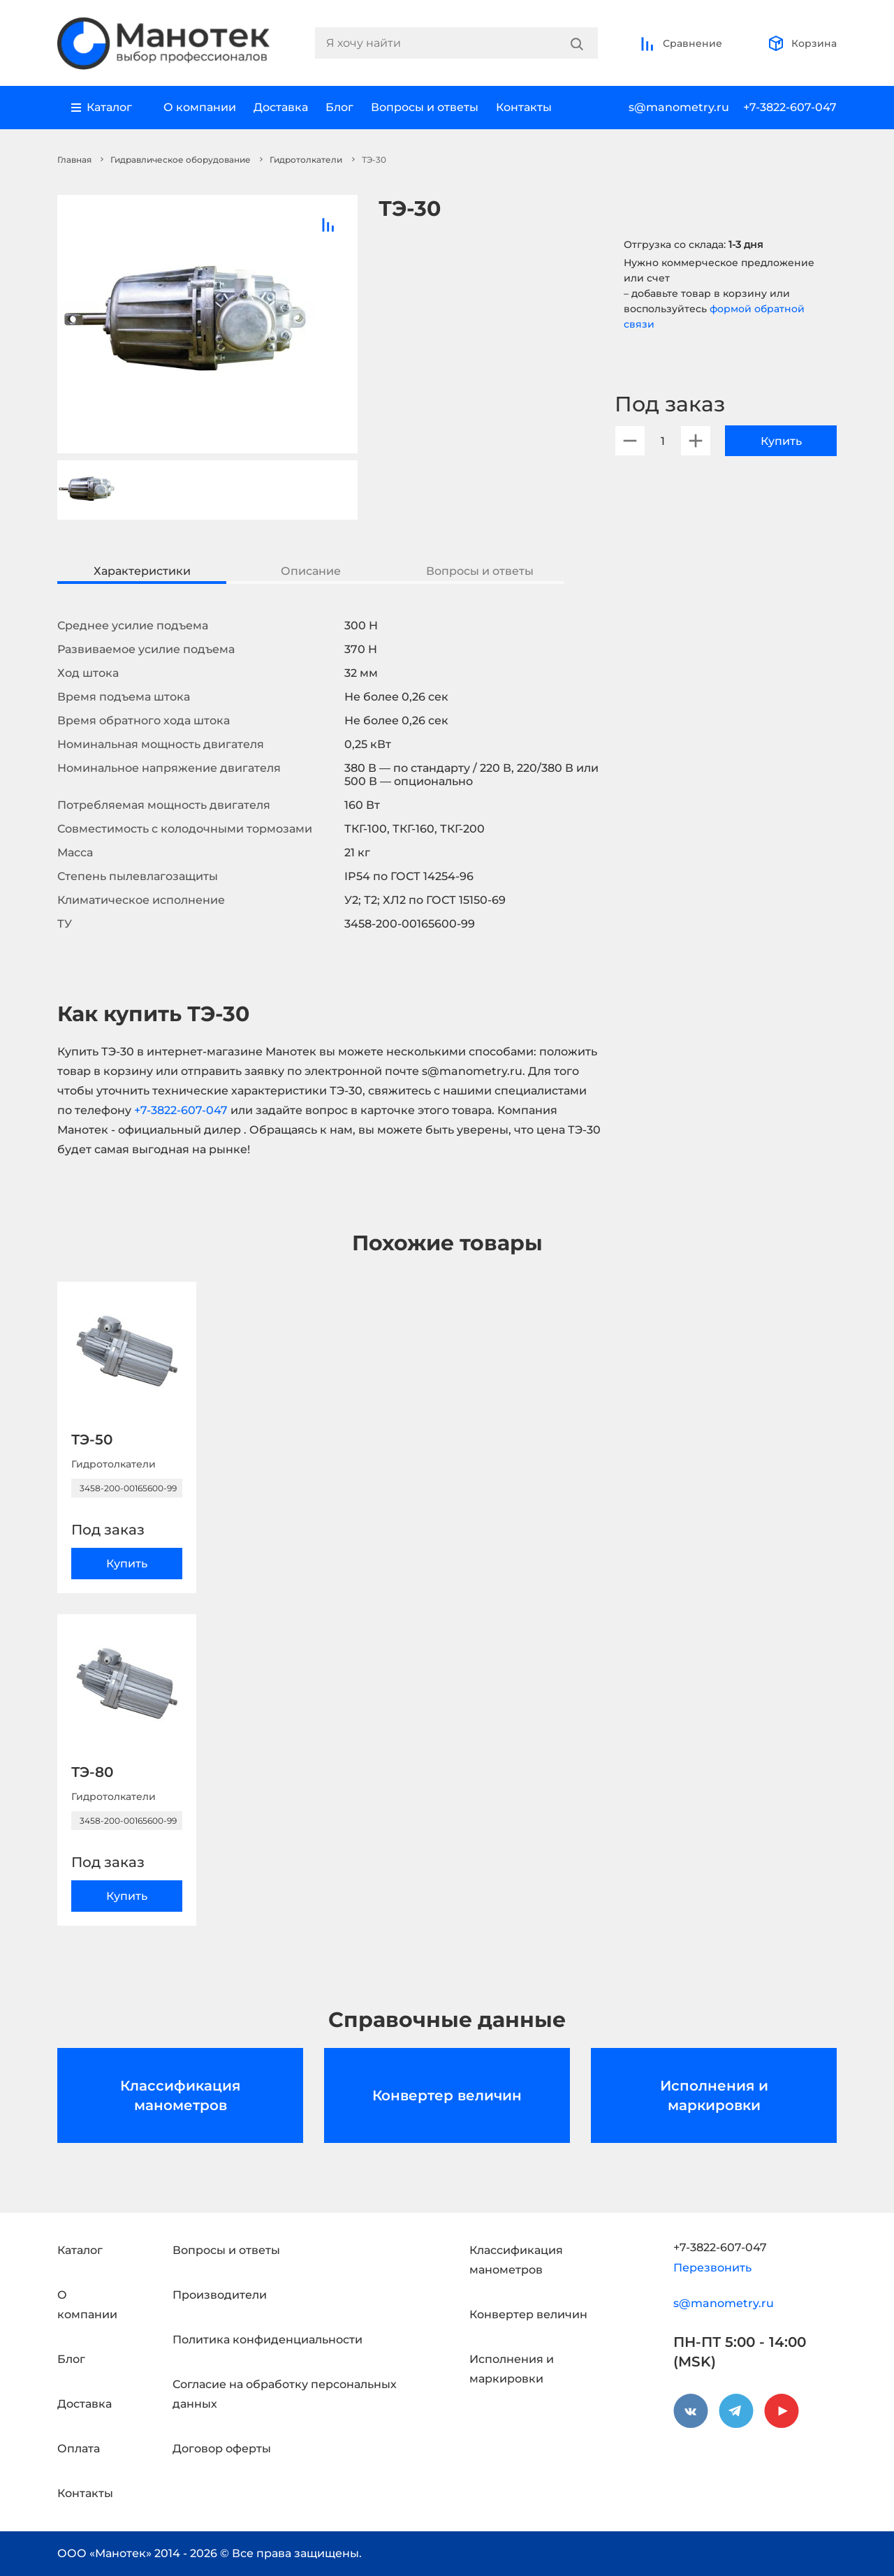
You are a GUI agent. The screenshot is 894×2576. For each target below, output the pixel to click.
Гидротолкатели (306, 159)
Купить (781, 441)
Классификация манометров (180, 2095)
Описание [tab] (311, 571)
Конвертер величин (447, 2095)
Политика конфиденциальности (267, 2339)
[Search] (576, 43)
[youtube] (781, 2411)
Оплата (78, 2448)
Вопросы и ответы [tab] (480, 571)
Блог (339, 107)
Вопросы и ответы (424, 107)
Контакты (524, 107)
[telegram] (736, 2411)
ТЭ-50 (91, 1439)
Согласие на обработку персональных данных (285, 2394)
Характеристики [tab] (142, 571)
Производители (220, 2294)
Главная (74, 159)
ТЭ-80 (92, 1772)
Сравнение (680, 43)
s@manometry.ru (679, 107)
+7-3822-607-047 (790, 107)
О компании (199, 107)
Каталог (80, 2250)
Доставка (281, 107)
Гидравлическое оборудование (180, 159)
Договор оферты (222, 2448)
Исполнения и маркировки (714, 2095)
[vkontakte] (690, 2411)
